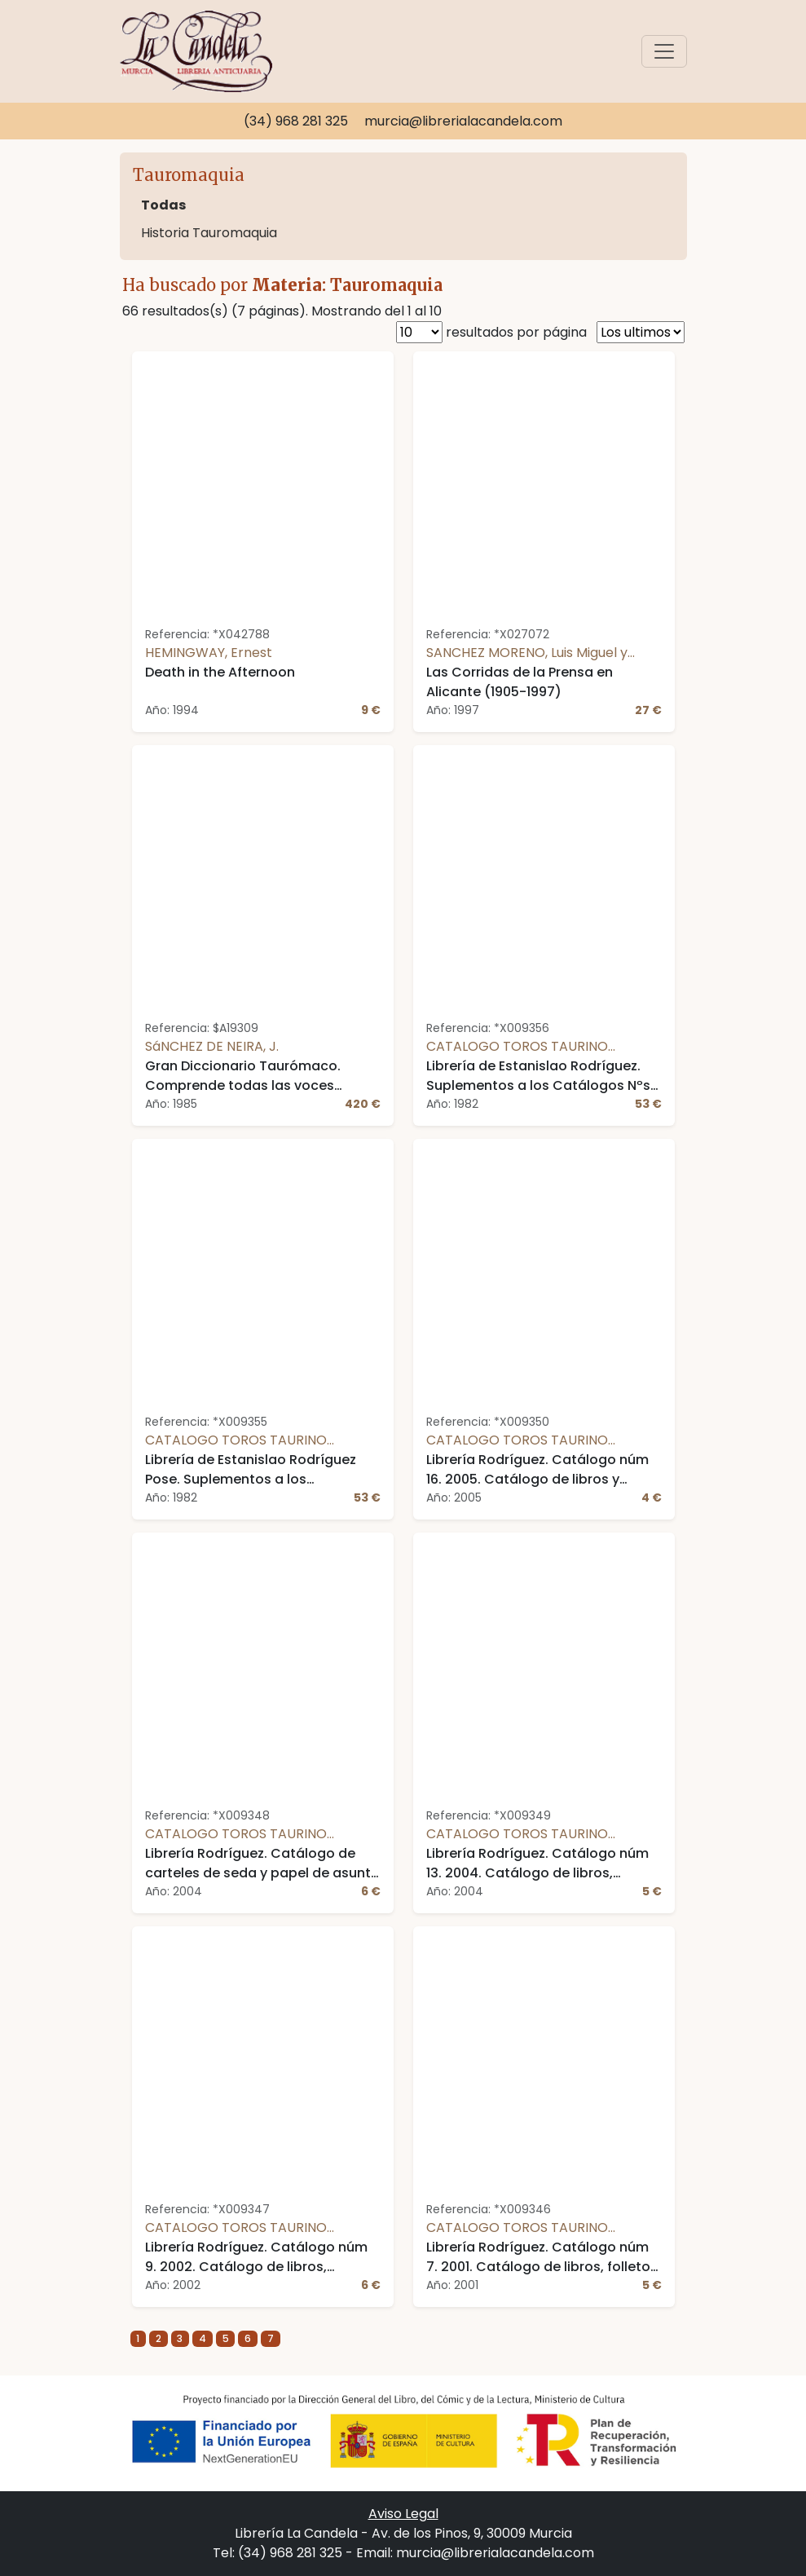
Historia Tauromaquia (209, 232)
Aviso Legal (403, 2513)
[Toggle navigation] (664, 51)
